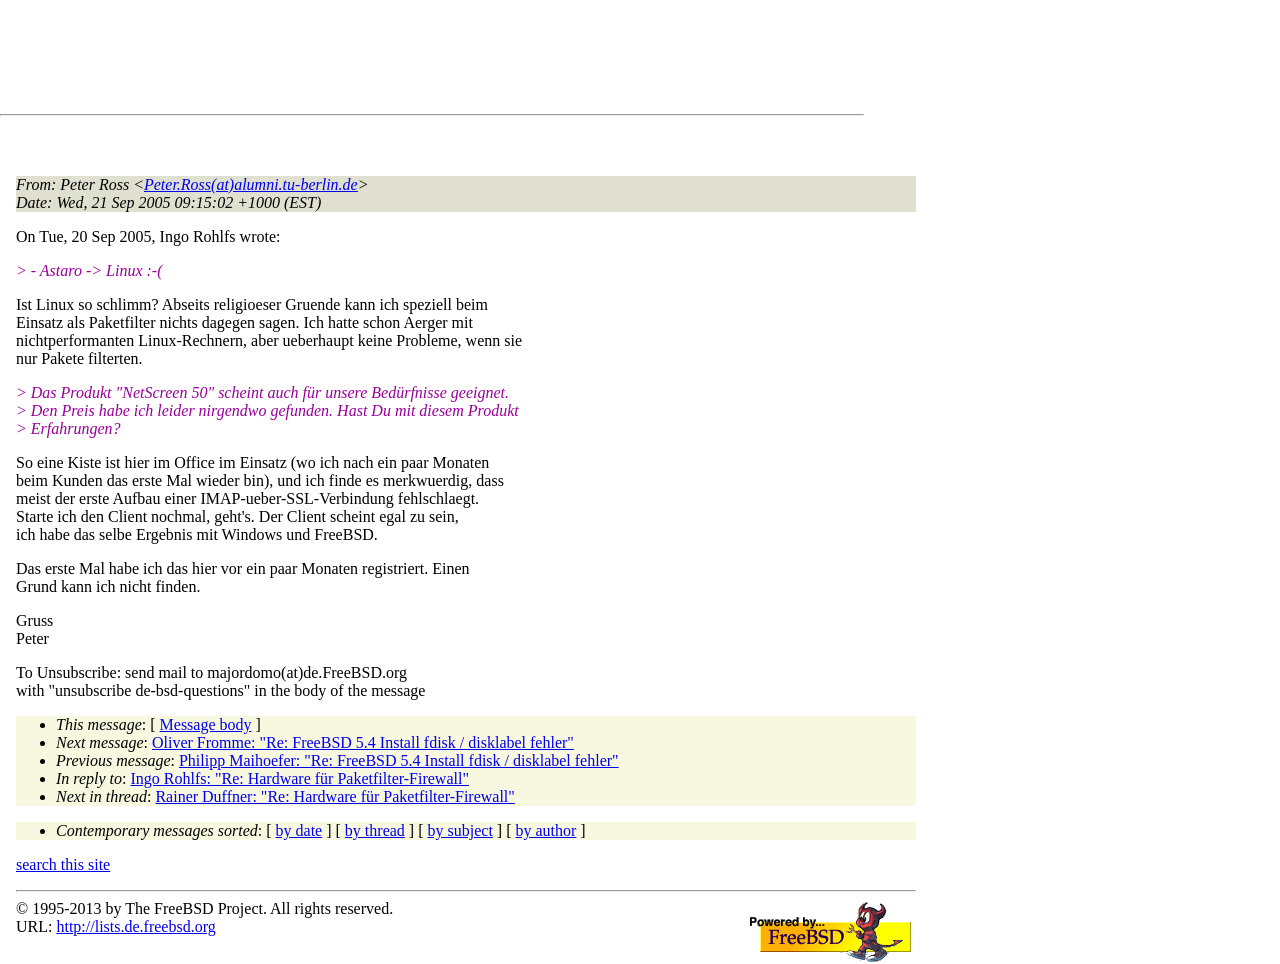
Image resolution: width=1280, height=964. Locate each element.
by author (545, 830)
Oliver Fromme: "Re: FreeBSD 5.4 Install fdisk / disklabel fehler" (363, 742)
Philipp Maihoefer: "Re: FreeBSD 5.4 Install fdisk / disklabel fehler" (399, 760)
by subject (460, 830)
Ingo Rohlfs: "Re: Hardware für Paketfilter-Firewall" (300, 778)
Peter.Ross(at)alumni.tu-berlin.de (251, 184)
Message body (206, 724)
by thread (375, 830)
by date (299, 830)
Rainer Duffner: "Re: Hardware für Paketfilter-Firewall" (334, 796)
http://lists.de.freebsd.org (135, 926)
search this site (63, 864)
